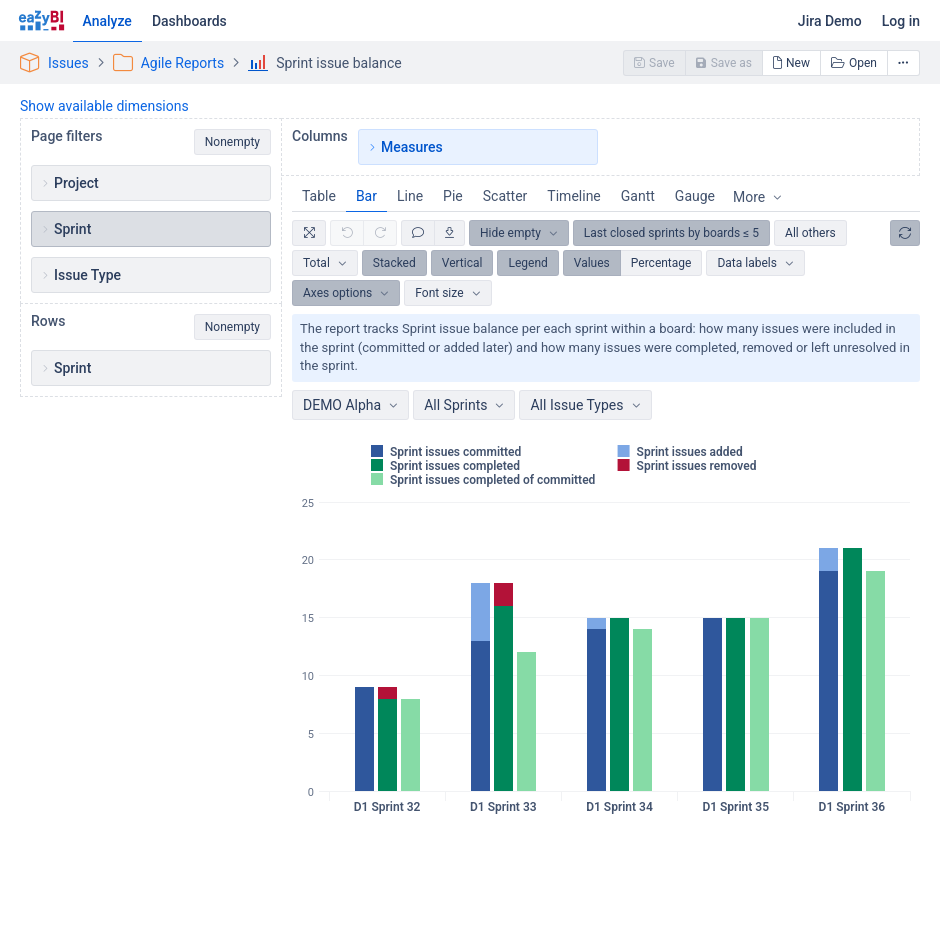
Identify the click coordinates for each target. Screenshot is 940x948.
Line (410, 196)
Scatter (505, 196)
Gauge (695, 196)
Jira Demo (830, 21)
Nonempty (232, 142)
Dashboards (189, 21)
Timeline (573, 196)
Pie (453, 196)
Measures (412, 147)
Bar (366, 196)
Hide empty (510, 233)
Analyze (107, 21)
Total (316, 263)
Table (319, 196)
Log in (901, 21)
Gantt (638, 196)
